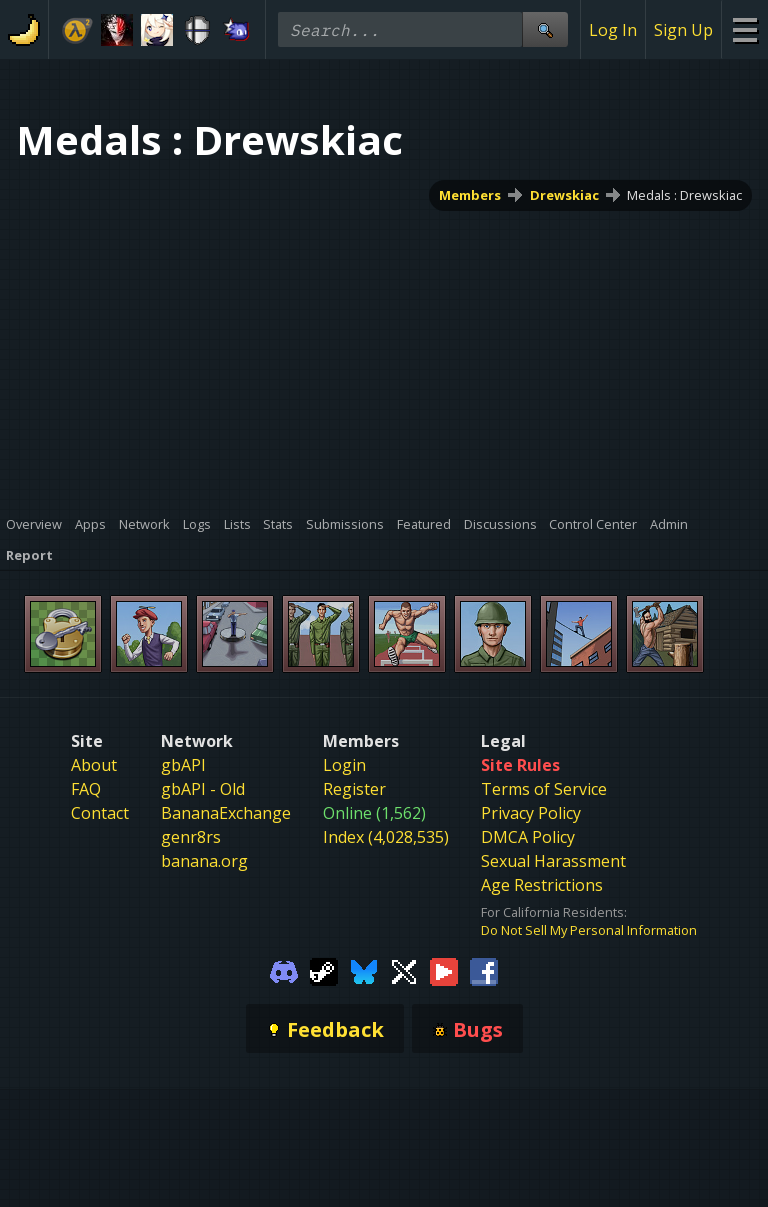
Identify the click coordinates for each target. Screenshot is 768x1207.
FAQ (86, 789)
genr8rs (191, 837)
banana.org (204, 861)
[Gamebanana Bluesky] (364, 970)
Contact (100, 813)
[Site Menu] (744, 29)
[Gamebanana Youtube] (444, 970)
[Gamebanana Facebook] (484, 970)
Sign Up (683, 30)
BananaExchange (226, 813)
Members (470, 195)
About (94, 765)
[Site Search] (545, 29)
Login (344, 765)
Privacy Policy (531, 813)
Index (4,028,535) (386, 837)
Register (354, 789)
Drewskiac (564, 195)
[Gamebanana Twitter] (404, 970)
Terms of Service (544, 789)
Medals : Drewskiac (684, 195)
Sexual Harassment (553, 861)
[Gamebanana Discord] (284, 970)
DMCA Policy (528, 837)
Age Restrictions (542, 885)
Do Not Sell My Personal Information (589, 930)
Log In (613, 30)
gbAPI (183, 765)
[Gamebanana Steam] (324, 970)
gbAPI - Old (203, 789)
